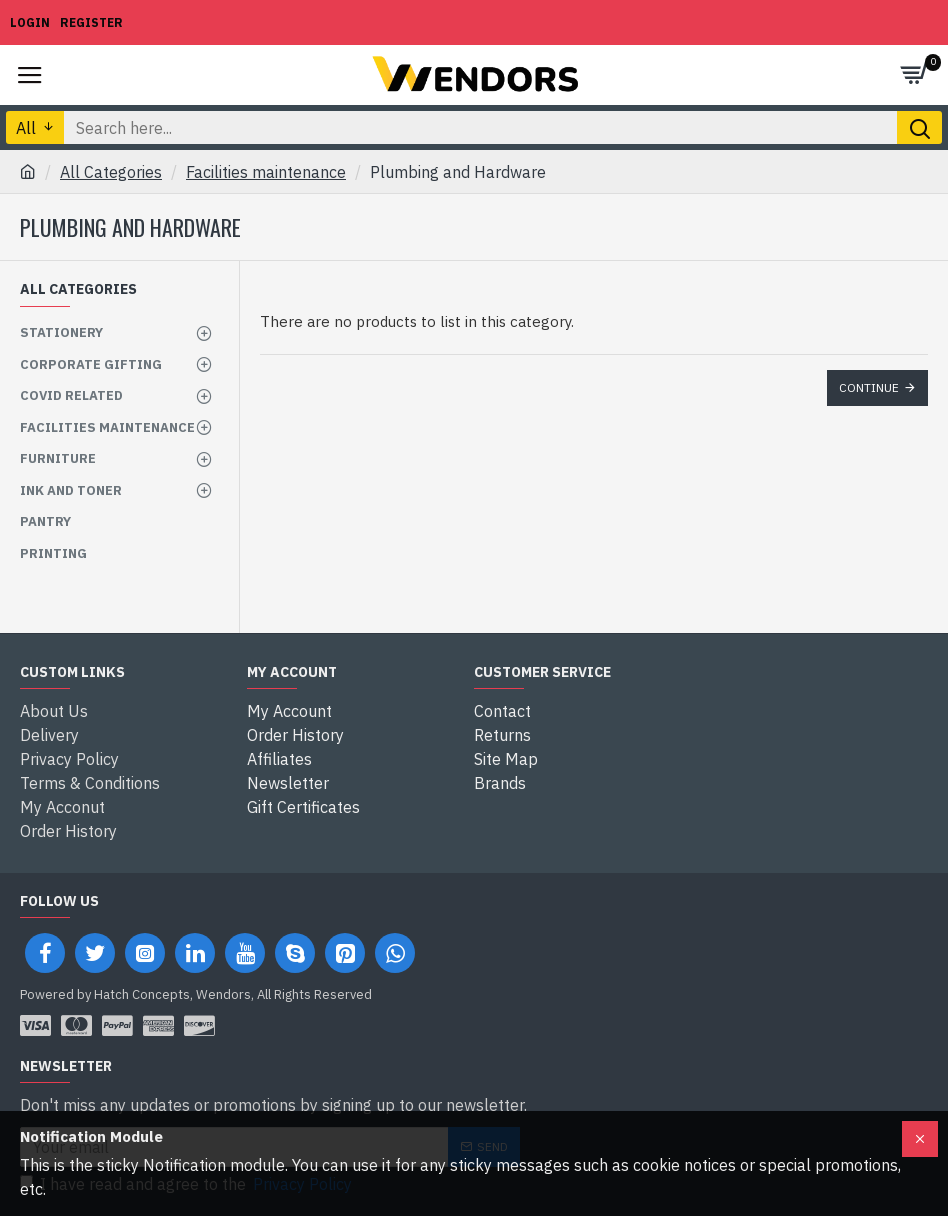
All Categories (111, 172)
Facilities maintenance (266, 172)
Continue (869, 387)
